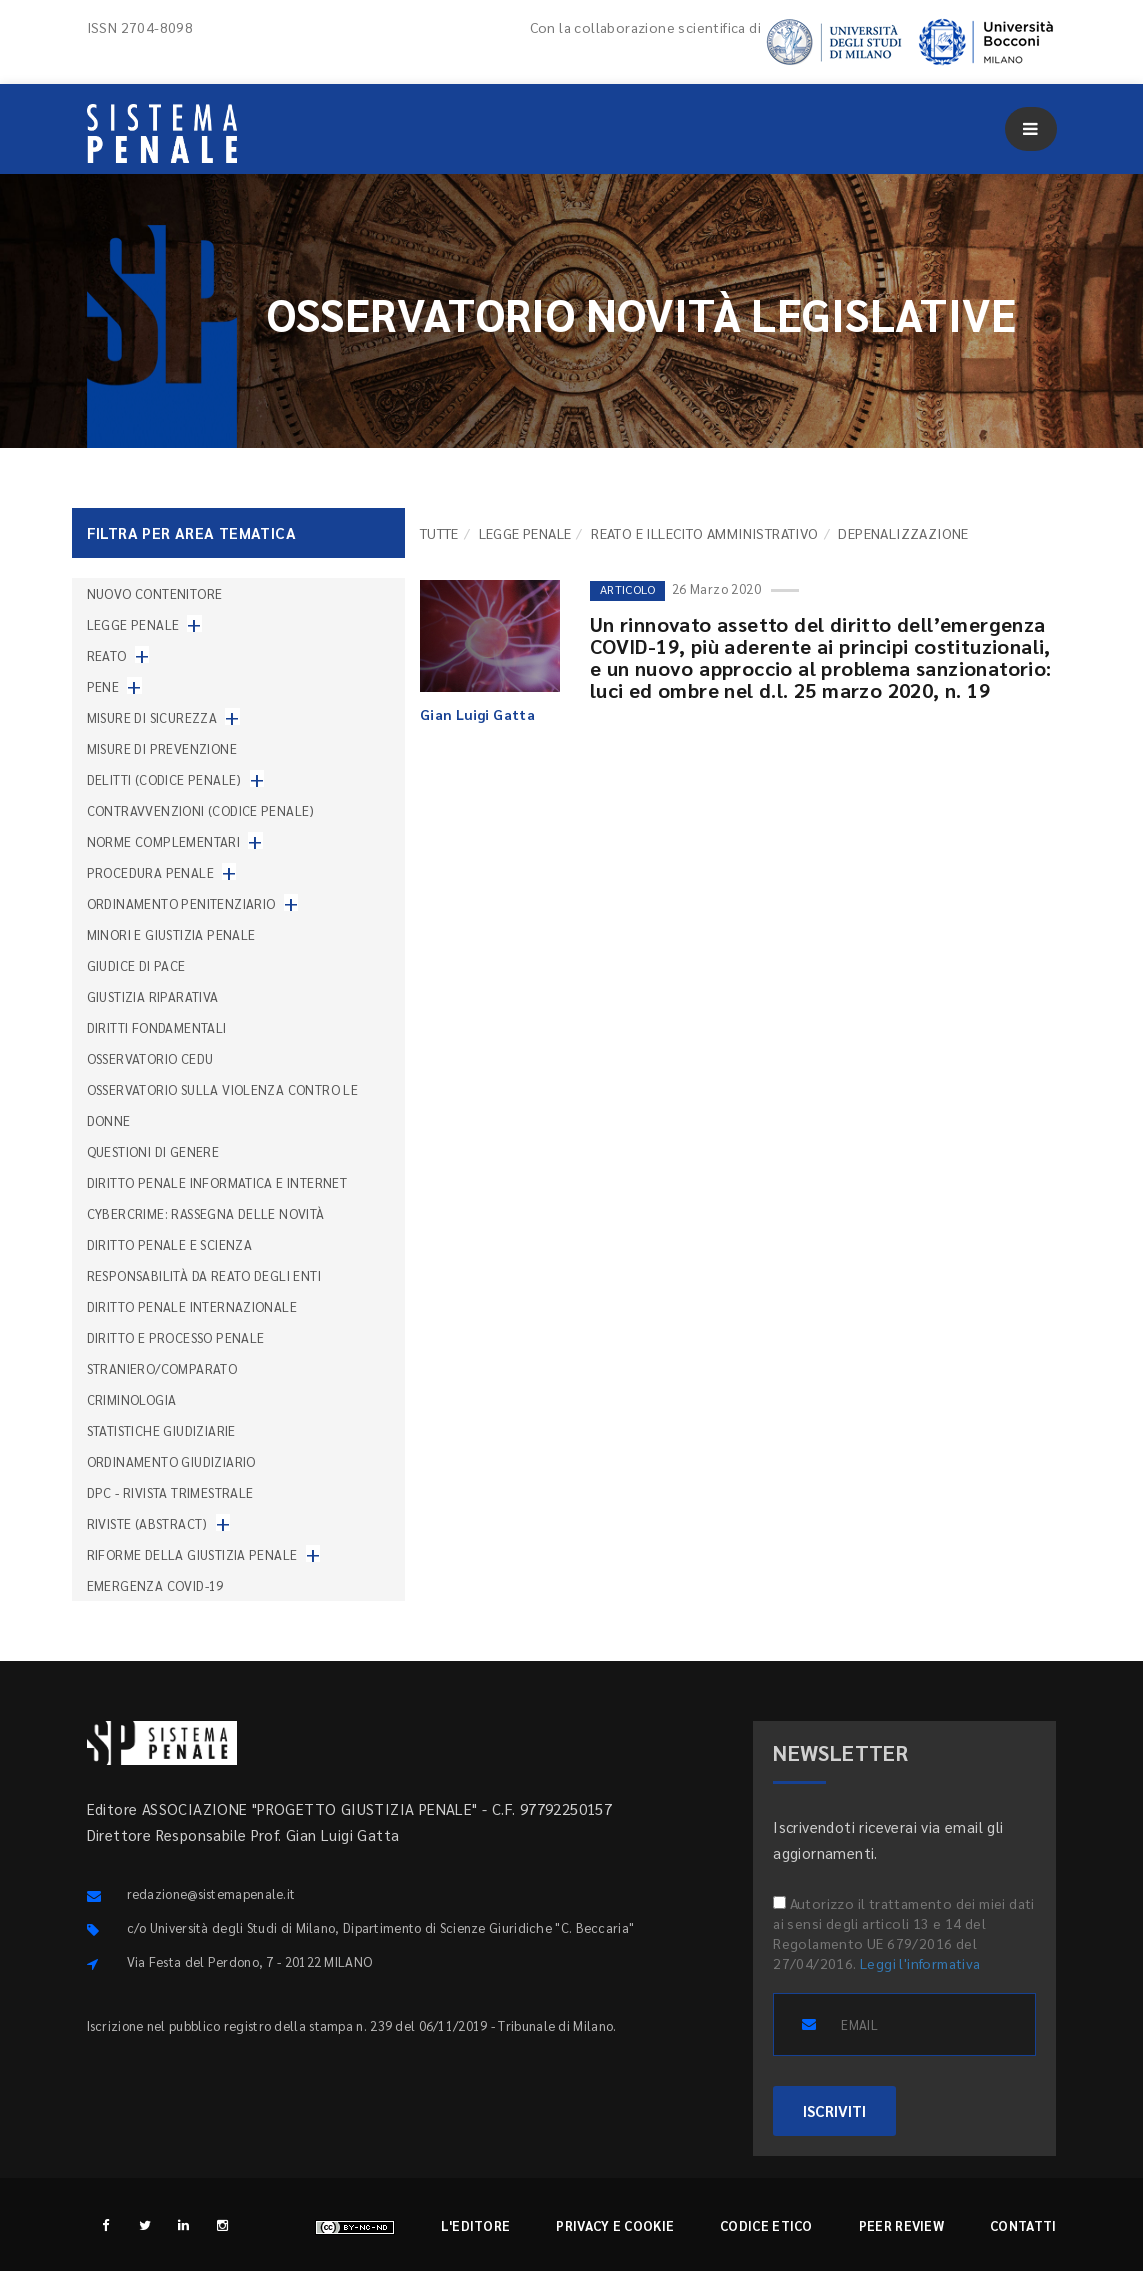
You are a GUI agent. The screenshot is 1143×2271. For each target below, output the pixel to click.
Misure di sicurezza (152, 717)
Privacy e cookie (615, 2225)
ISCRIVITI (834, 2110)
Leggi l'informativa (920, 1963)
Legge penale (525, 533)
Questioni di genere (153, 1151)
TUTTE (439, 533)
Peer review (901, 2225)
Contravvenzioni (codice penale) (201, 810)
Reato (107, 655)
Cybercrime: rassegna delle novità (206, 1213)
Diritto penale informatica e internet (217, 1182)
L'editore (476, 2225)
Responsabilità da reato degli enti (204, 1275)
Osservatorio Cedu (150, 1058)
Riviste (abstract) (147, 1523)
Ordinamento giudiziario (171, 1461)
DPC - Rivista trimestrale (170, 1492)
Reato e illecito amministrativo (704, 533)
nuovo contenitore (155, 593)
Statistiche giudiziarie (161, 1430)
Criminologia (132, 1399)
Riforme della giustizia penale (192, 1554)
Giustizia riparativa (153, 996)
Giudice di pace (136, 965)
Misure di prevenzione (162, 748)
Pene (103, 686)
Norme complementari (164, 841)
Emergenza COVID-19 (155, 1585)
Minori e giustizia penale (171, 934)
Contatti (1023, 2225)
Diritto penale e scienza (170, 1244)
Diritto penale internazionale (192, 1306)
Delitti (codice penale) (164, 779)
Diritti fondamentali (157, 1027)
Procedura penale (150, 872)
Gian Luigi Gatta (477, 714)
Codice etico (766, 2225)
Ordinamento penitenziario (181, 903)
